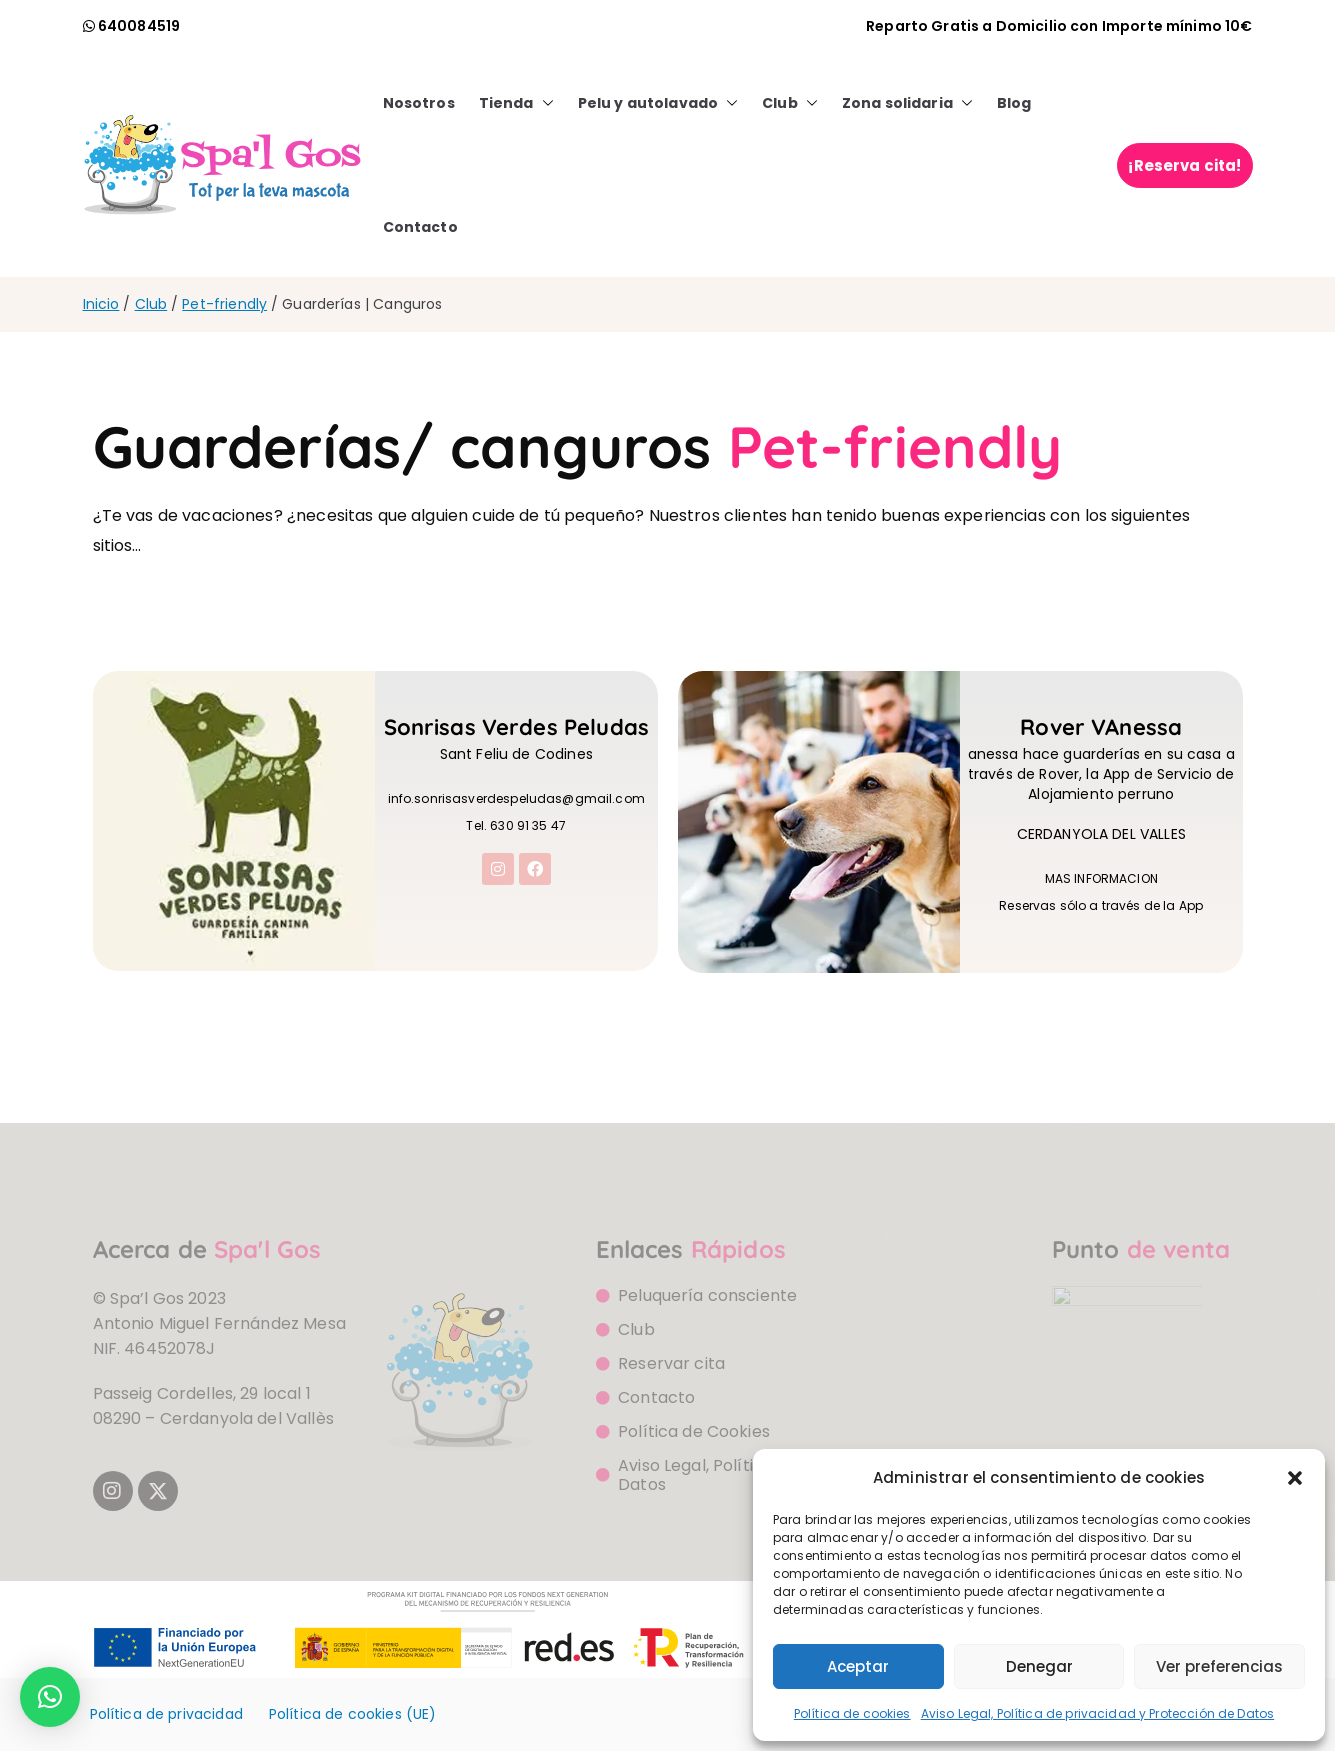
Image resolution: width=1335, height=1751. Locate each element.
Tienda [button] (516, 103)
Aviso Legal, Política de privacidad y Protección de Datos (1098, 1713)
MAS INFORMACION (1101, 885)
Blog (1014, 103)
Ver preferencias (1219, 1666)
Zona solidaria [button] (907, 103)
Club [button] (790, 103)
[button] (1295, 1478)
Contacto (420, 227)
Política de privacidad (166, 1714)
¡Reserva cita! (1184, 165)
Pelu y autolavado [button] (658, 103)
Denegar (1039, 1666)
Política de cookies (852, 1713)
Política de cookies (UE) (353, 1714)
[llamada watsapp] (132, 26)
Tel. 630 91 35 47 (516, 832)
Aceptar (858, 1666)
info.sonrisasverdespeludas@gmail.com (516, 805)
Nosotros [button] (419, 103)
